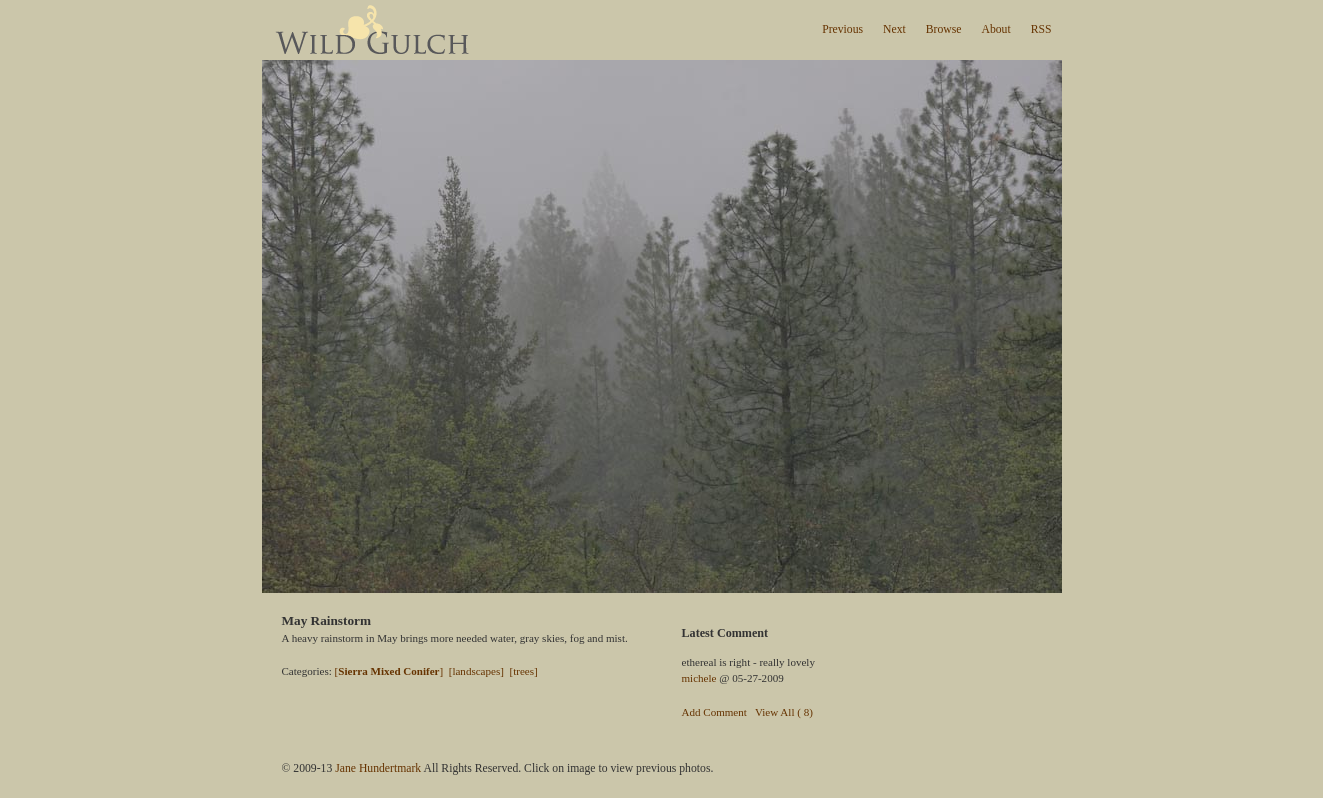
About (995, 29)
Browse (944, 29)
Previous (842, 29)
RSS (1041, 29)
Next (894, 29)
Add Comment (714, 712)
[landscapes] (476, 671)
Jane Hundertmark (378, 768)
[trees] (523, 671)
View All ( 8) (784, 712)
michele (699, 678)
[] (389, 671)
